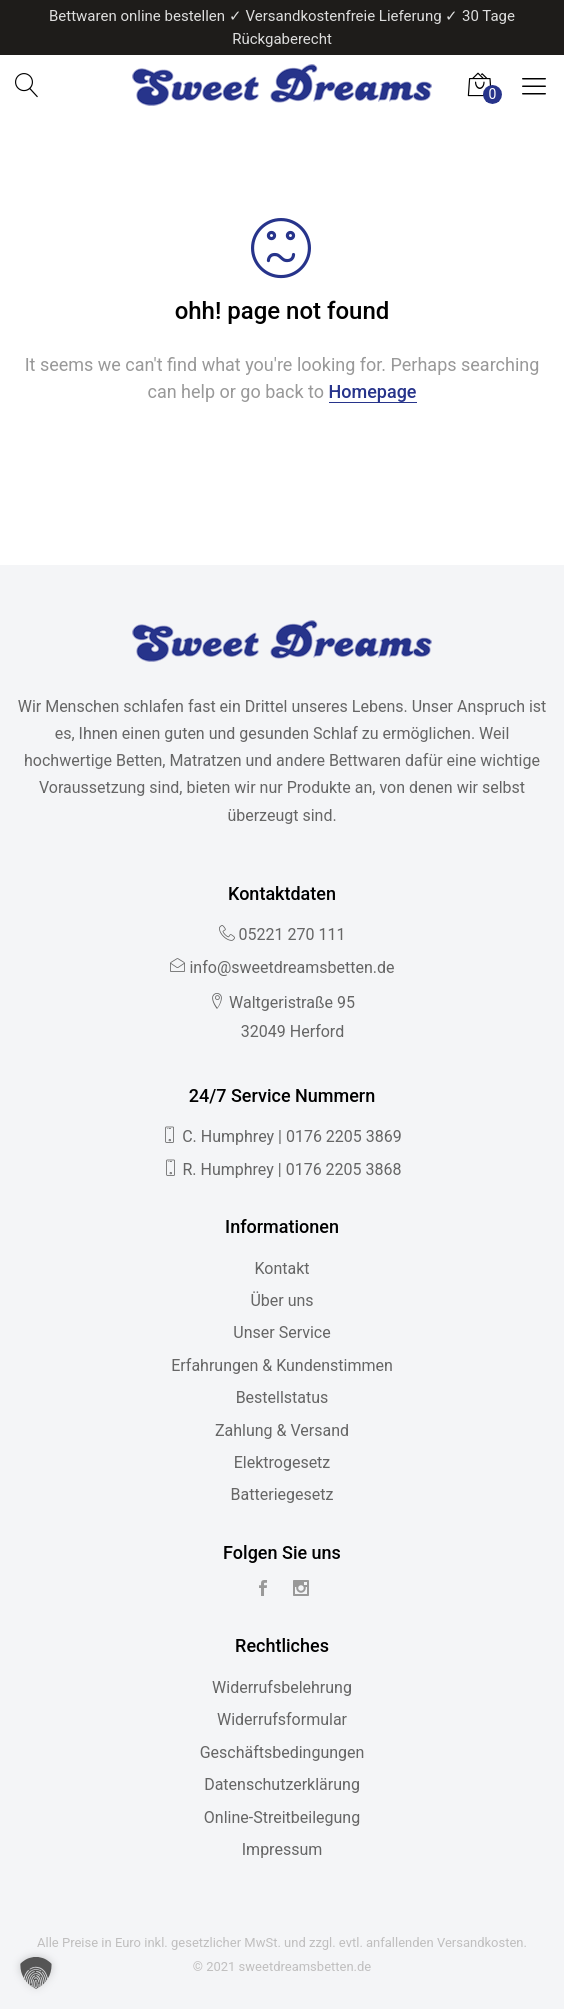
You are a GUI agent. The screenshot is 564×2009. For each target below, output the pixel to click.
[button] (36, 1973)
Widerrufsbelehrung (282, 1687)
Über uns (281, 1300)
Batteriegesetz (282, 1494)
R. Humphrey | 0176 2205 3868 (291, 1169)
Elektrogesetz (282, 1462)
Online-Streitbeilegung (282, 1817)
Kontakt (281, 1268)
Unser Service (281, 1332)
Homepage (373, 391)
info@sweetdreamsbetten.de (291, 967)
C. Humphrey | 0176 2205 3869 (292, 1136)
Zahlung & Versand (282, 1430)
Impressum (282, 1849)
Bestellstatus (282, 1397)
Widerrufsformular (282, 1719)
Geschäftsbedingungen (282, 1752)
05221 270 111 (292, 934)
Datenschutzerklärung (282, 1784)
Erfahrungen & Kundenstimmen (282, 1365)
